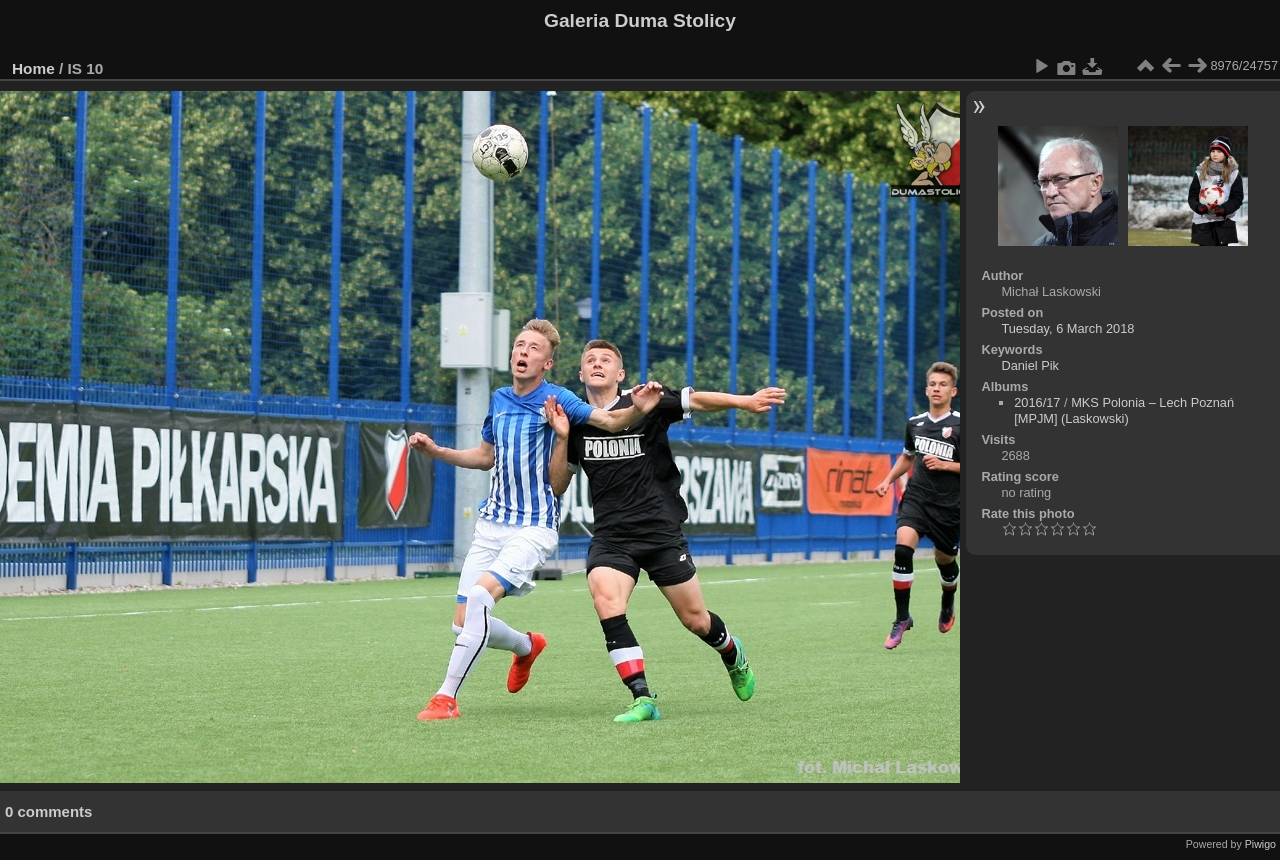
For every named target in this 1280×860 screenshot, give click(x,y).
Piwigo (1260, 844)
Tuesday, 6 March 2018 (1067, 328)
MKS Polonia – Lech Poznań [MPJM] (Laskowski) (1124, 410)
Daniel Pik (1030, 365)
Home (33, 68)
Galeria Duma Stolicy (640, 20)
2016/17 (1037, 402)
